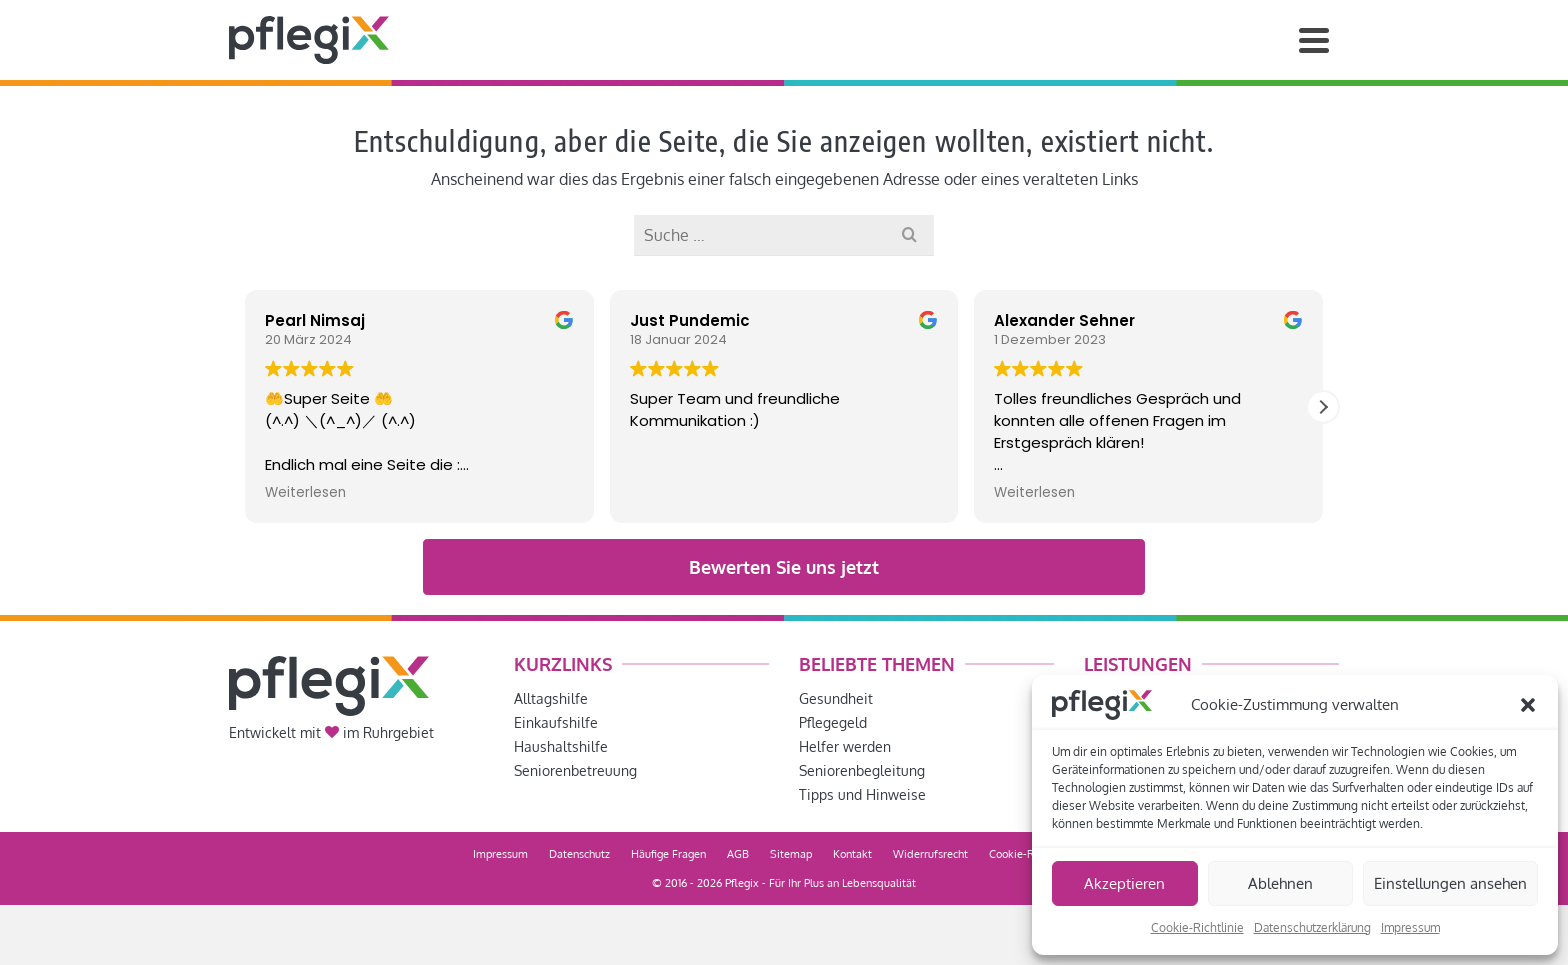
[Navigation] (1314, 40)
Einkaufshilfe (556, 722)
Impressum (1410, 927)
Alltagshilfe (551, 698)
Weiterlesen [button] (305, 493)
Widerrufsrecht (930, 854)
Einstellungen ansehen (1450, 883)
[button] (1528, 705)
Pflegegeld (833, 722)
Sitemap (791, 854)
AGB (738, 854)
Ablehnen (1280, 883)
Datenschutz (579, 854)
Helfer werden (845, 746)
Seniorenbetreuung (575, 770)
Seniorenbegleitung (862, 770)
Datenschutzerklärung (1312, 927)
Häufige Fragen (668, 854)
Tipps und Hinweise (862, 794)
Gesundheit (836, 698)
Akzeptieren (1124, 883)
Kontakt (852, 854)
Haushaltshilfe (561, 746)
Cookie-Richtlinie (1197, 927)
